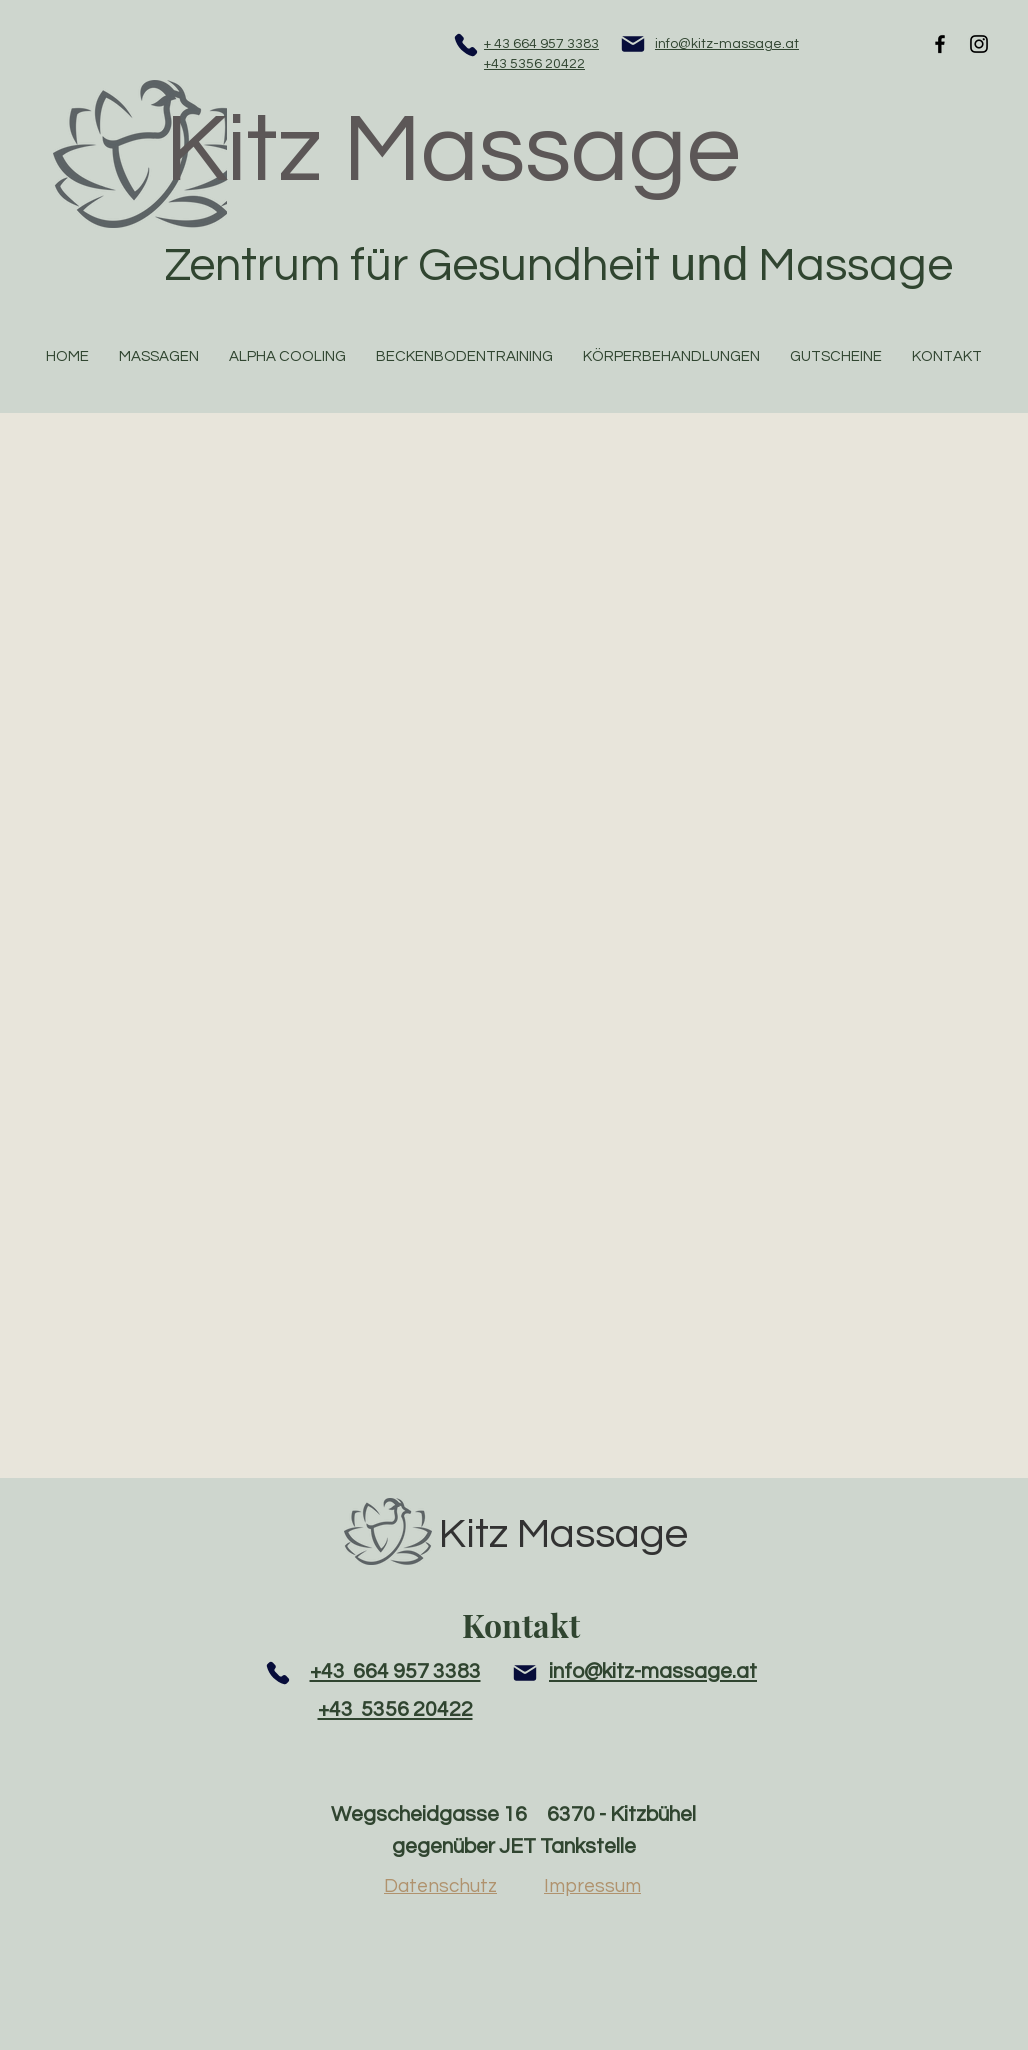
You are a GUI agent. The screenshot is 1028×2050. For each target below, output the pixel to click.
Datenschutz (440, 1886)
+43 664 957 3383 (395, 1671)
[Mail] (633, 44)
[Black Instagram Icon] (979, 44)
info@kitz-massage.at (727, 44)
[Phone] (466, 45)
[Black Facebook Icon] (940, 44)
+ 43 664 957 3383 (541, 44)
